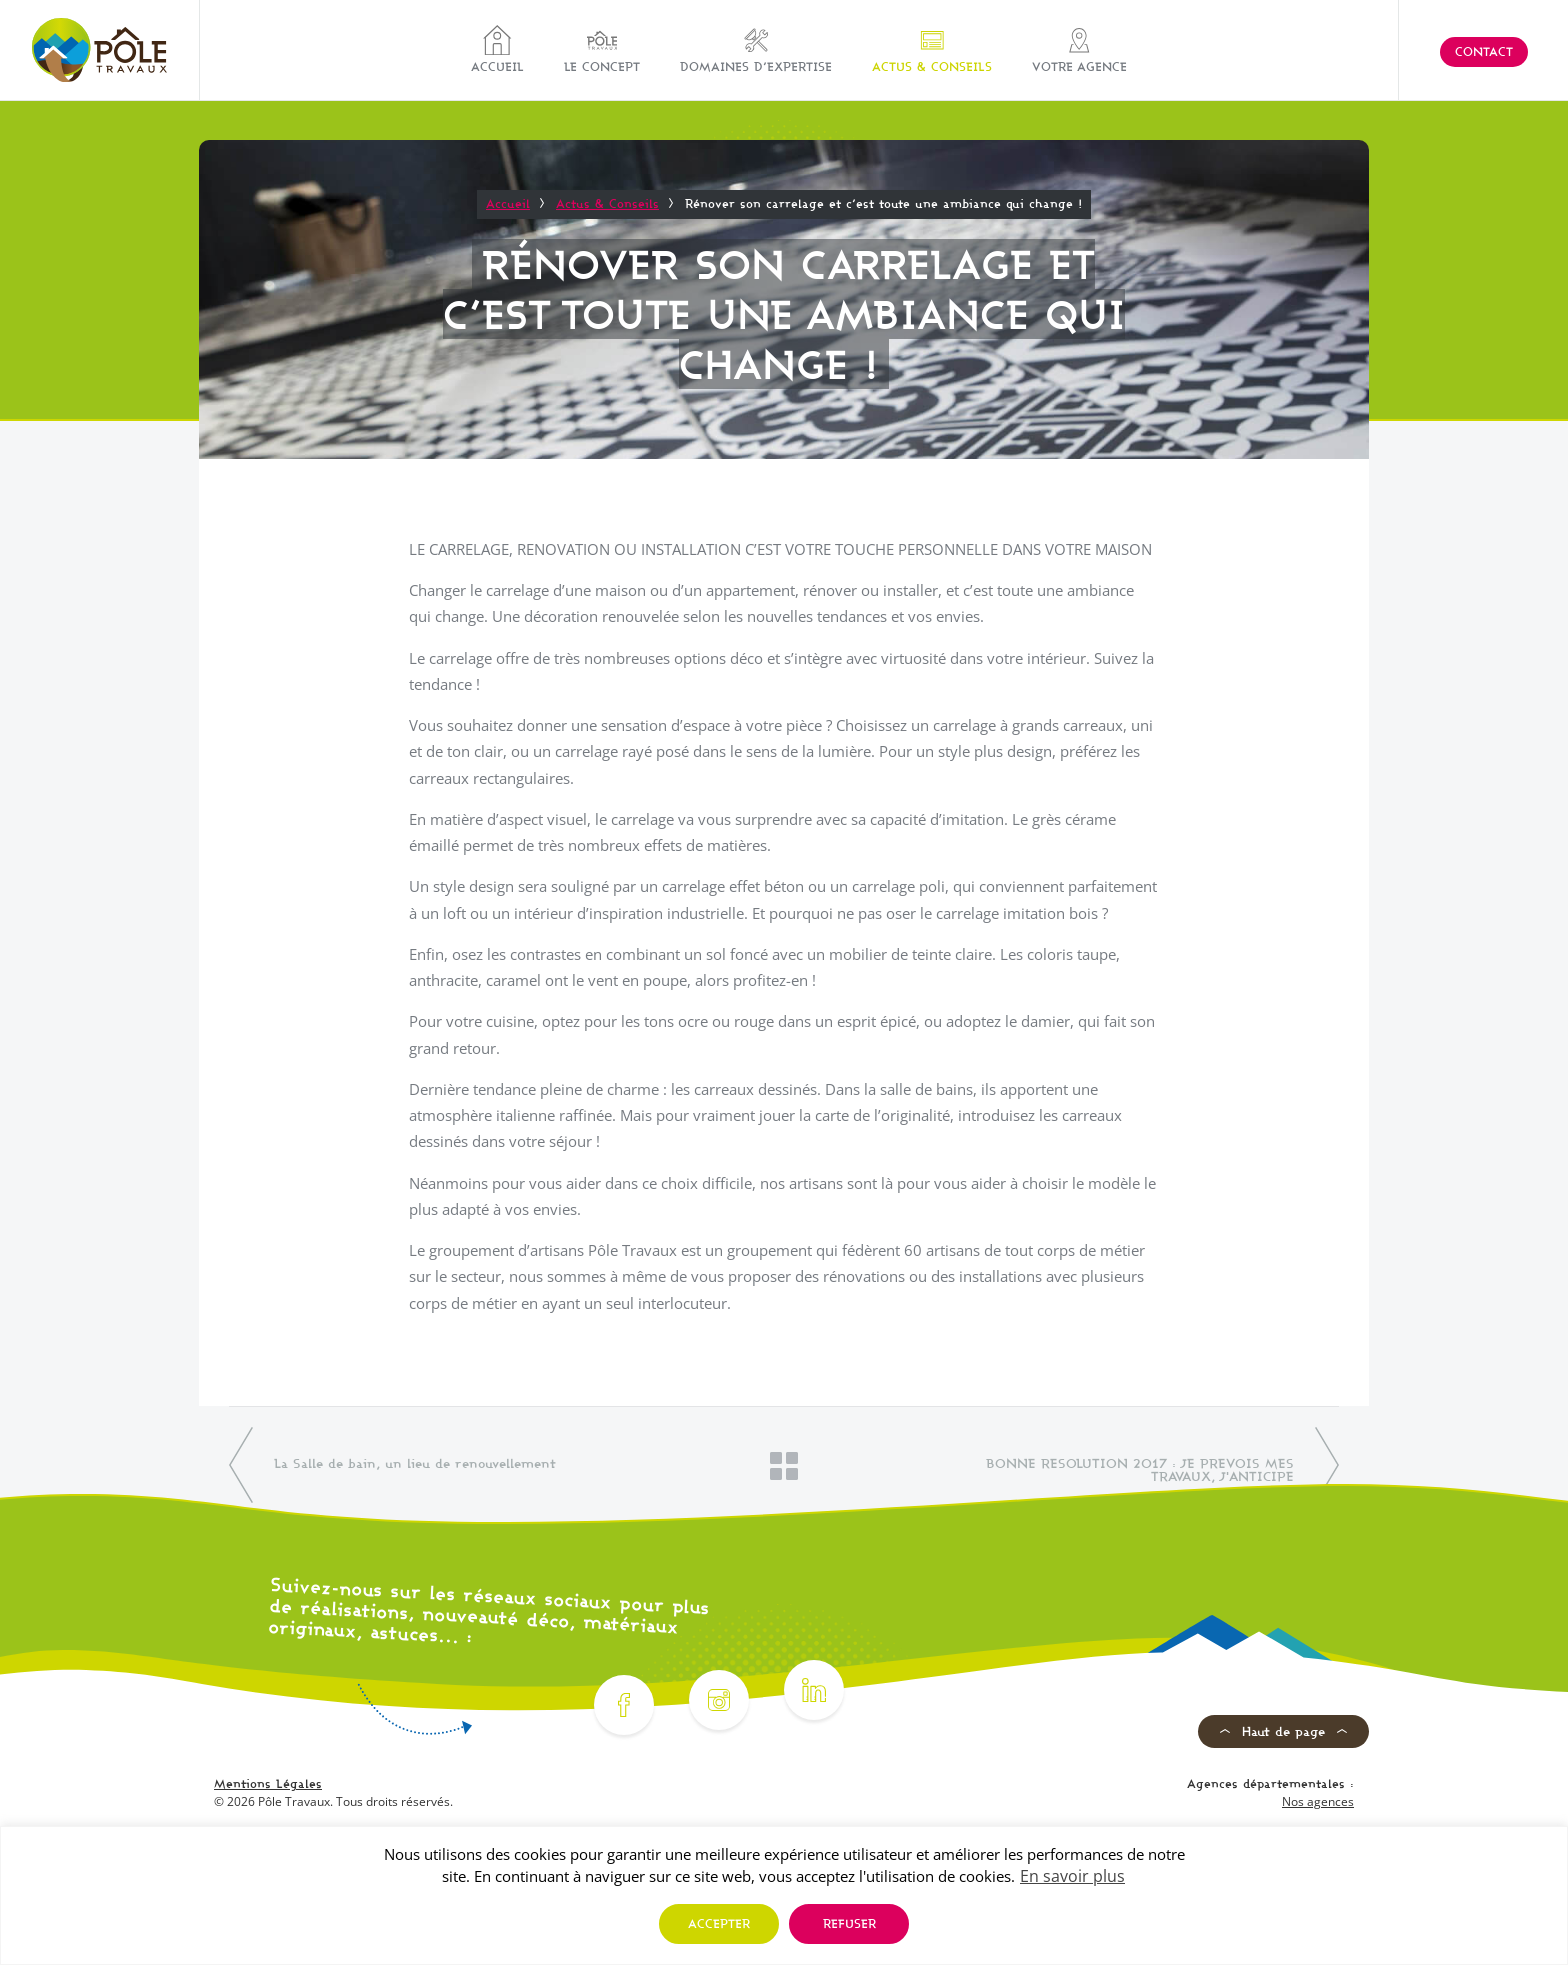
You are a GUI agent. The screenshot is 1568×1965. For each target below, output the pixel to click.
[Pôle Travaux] (99, 50)
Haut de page (1283, 1731)
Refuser (849, 1923)
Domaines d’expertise (756, 49)
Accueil (497, 49)
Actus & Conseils (932, 49)
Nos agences (1318, 1801)
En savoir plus (1072, 1876)
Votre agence (1079, 49)
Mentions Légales (268, 1783)
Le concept (602, 49)
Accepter (719, 1923)
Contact (1484, 51)
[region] (784, 1895)
